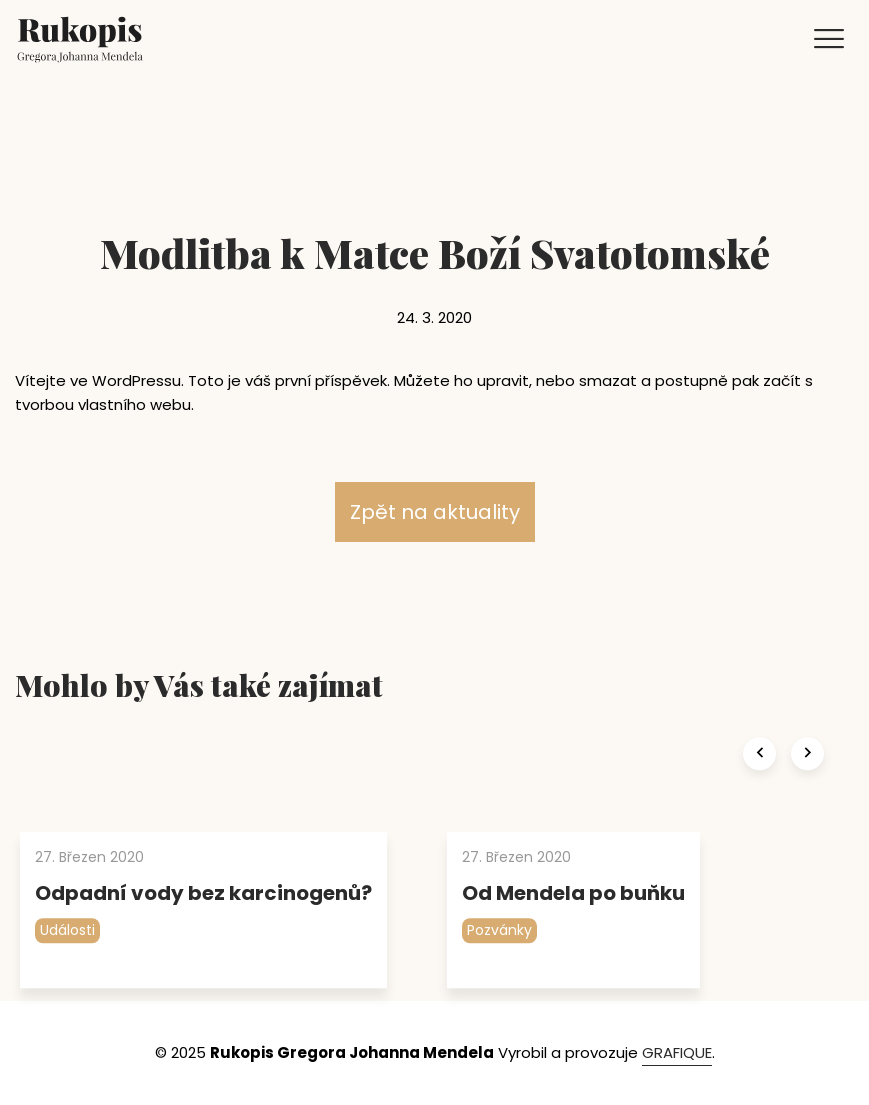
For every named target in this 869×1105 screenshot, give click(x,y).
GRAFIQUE (677, 1052)
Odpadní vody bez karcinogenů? (203, 921)
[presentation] (759, 781)
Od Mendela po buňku (573, 921)
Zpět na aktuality (435, 512)
